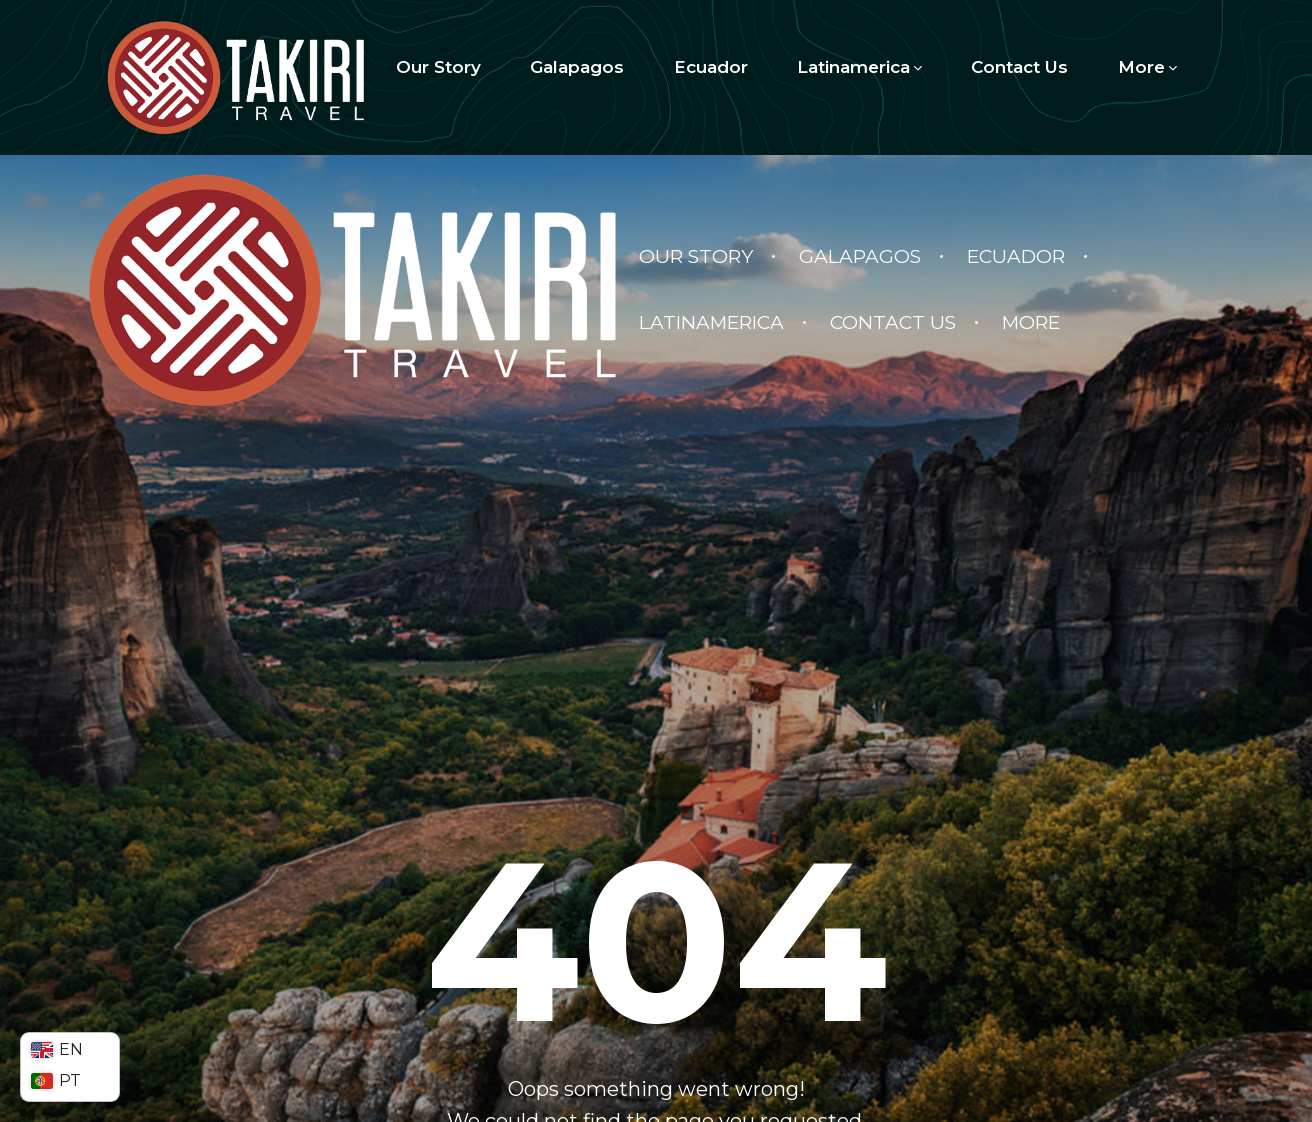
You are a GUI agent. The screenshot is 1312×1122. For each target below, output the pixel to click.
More (1147, 67)
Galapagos (577, 67)
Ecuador (711, 67)
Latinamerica (859, 67)
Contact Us (1019, 67)
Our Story (438, 67)
